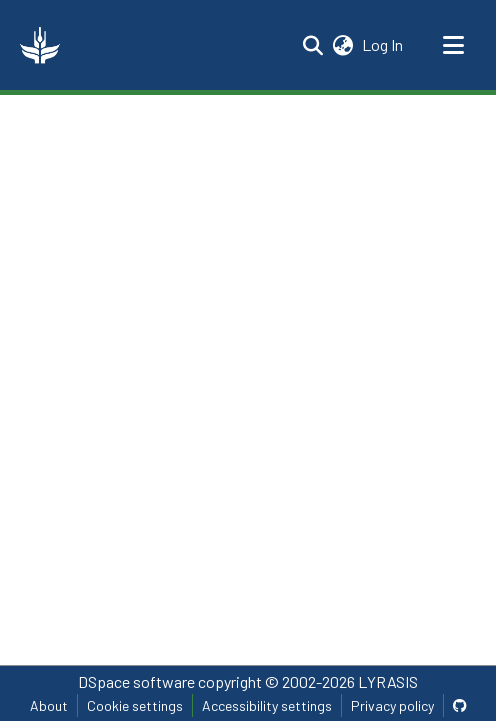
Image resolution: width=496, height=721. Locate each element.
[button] (40, 45)
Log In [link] (383, 44)
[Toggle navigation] (453, 45)
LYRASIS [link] (388, 681)
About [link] (49, 705)
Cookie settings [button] (135, 705)
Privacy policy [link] (392, 705)
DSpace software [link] (136, 681)
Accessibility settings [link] (267, 705)
